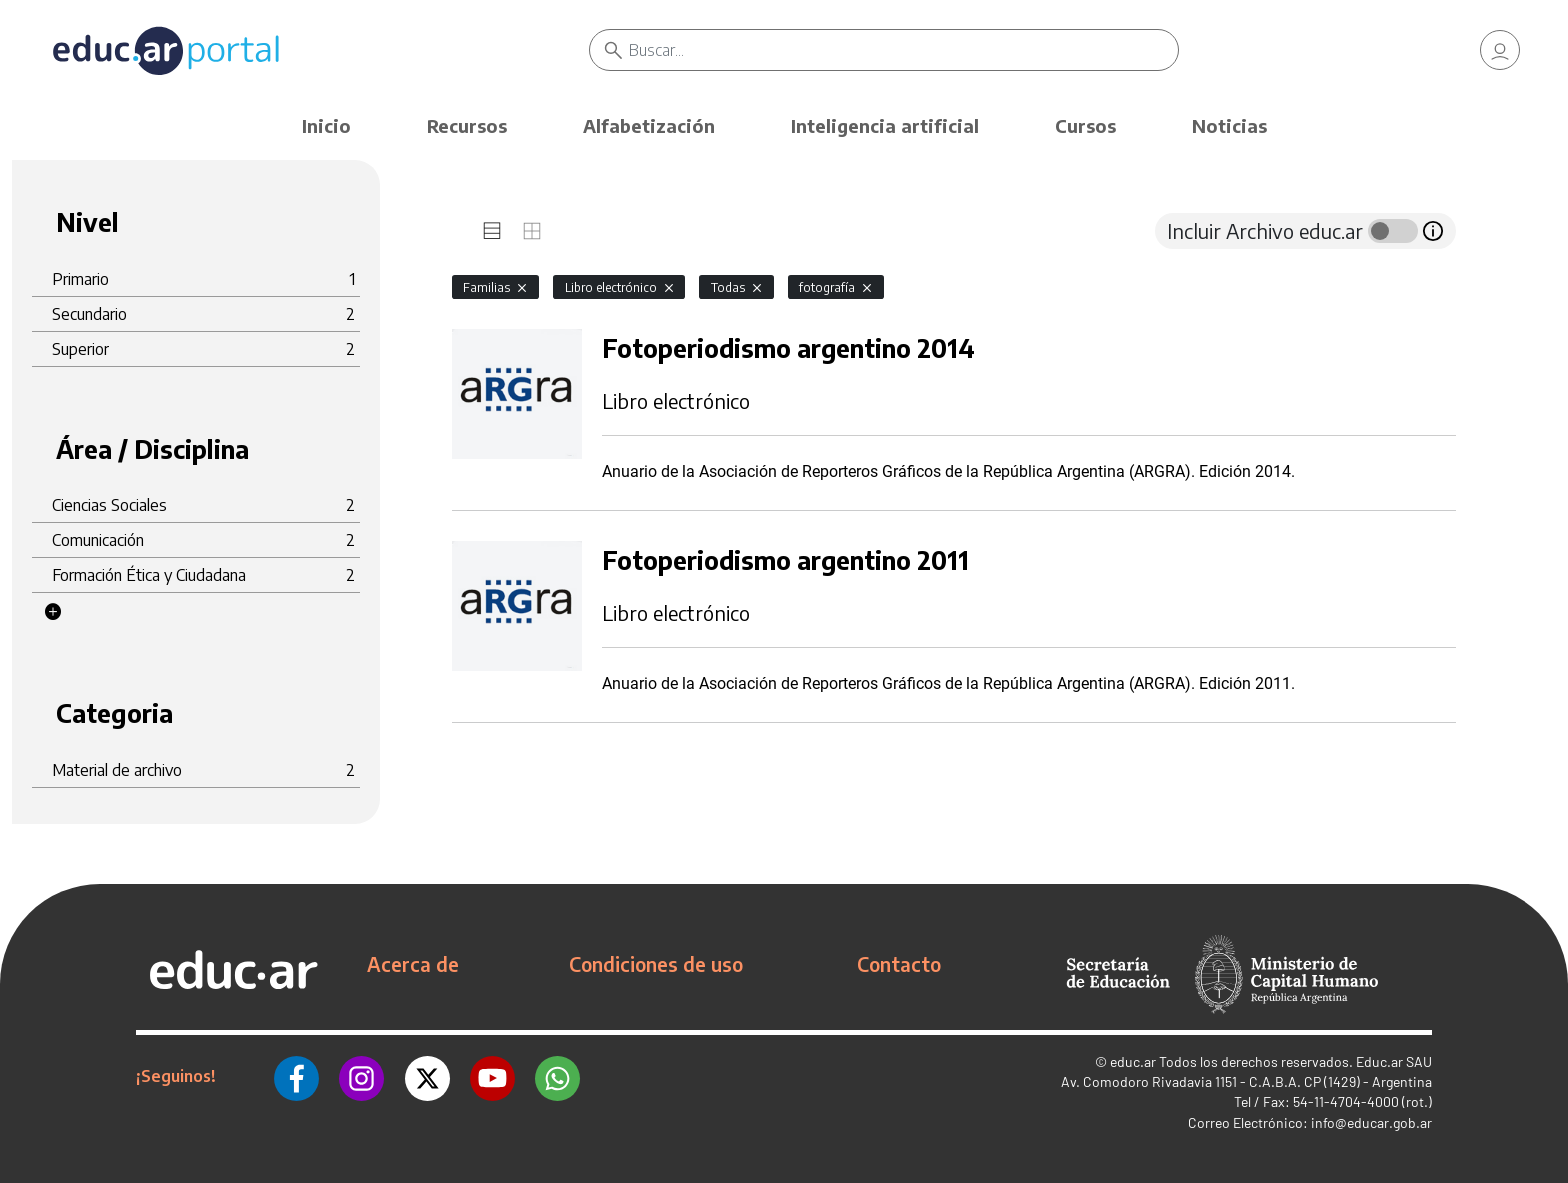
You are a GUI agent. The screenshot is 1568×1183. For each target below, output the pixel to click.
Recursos (467, 125)
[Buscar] (903, 50)
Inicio (326, 125)
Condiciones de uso (656, 964)
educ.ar (1133, 1061)
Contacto (899, 964)
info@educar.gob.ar (1371, 1122)
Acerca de (413, 964)
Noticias (1229, 125)
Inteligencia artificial (885, 125)
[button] (53, 612)
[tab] (492, 231)
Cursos (1085, 125)
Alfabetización (649, 125)
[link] (1500, 50)
